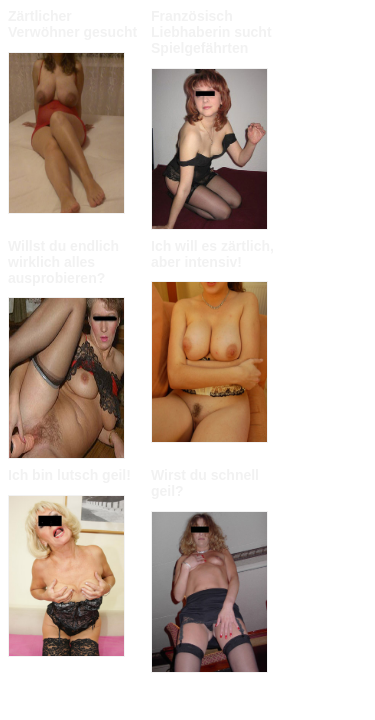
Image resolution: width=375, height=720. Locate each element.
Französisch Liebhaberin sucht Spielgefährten (211, 32)
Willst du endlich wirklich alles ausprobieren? (63, 262)
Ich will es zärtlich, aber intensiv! (212, 254)
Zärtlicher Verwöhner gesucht (72, 24)
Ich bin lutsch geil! (69, 475)
